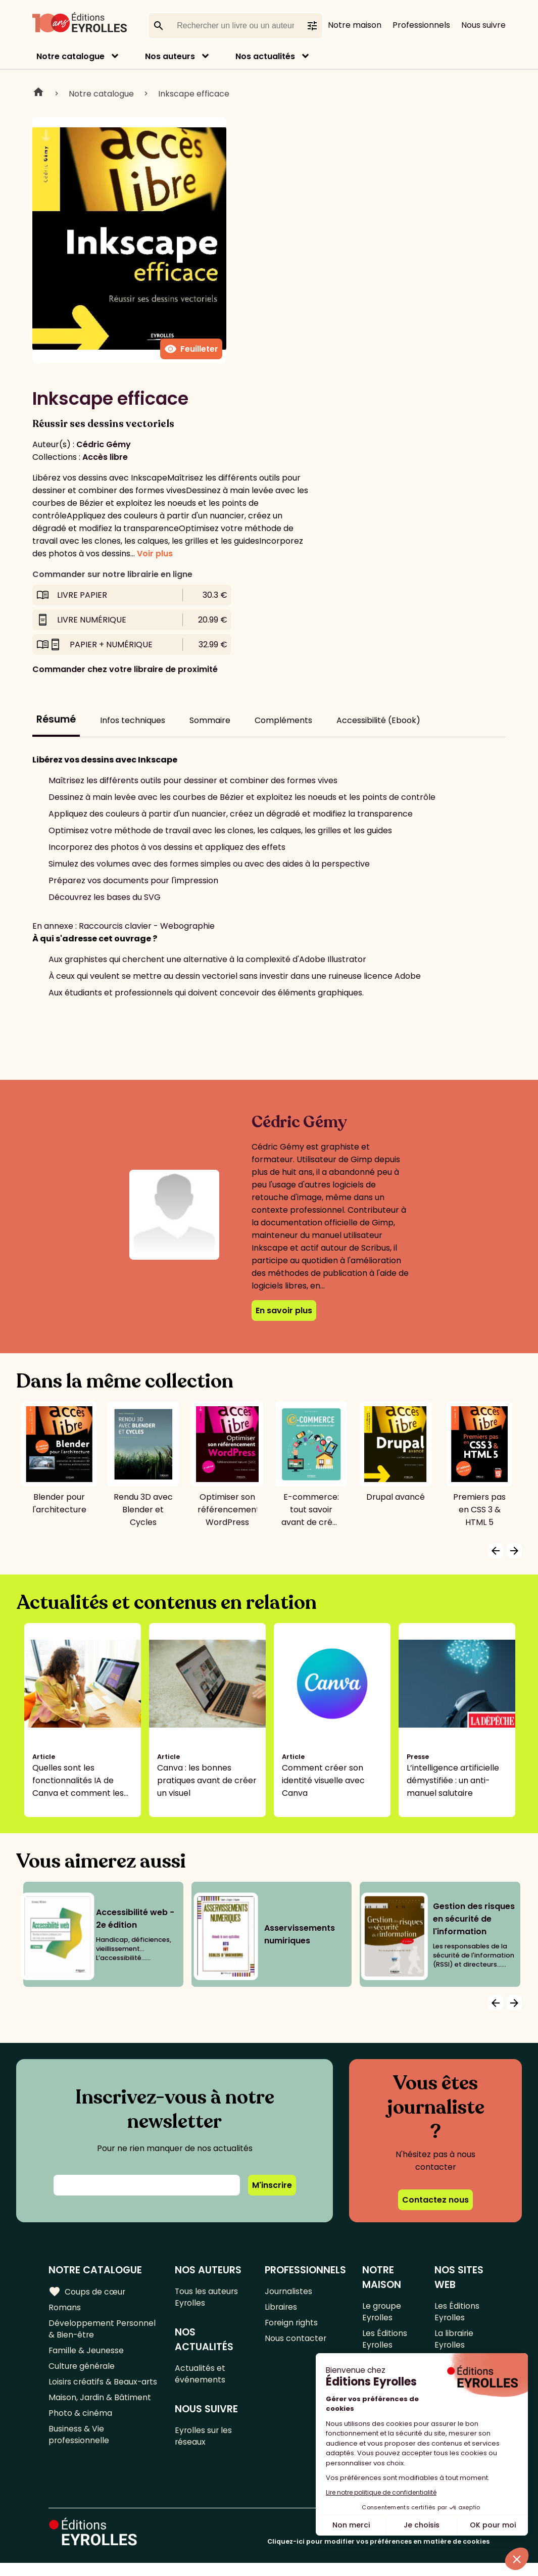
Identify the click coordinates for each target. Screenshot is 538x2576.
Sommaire (209, 720)
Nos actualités (265, 56)
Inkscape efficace (193, 94)
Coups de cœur (87, 2291)
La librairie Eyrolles (454, 2342)
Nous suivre (483, 25)
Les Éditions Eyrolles (384, 2342)
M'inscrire (272, 2185)
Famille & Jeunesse (86, 2354)
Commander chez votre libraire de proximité (125, 669)
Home (38, 93)
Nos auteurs (170, 56)
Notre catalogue (70, 56)
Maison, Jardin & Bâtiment (100, 2404)
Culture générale (82, 2371)
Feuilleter (191, 349)
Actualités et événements (200, 2377)
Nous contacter (296, 2342)
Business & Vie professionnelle (79, 2444)
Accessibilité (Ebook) (378, 720)
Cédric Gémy (103, 444)
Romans (64, 2308)
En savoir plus (284, 1310)
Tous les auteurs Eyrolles (207, 2298)
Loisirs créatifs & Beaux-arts (103, 2388)
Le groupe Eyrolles (382, 2313)
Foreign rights (292, 2325)
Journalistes (289, 2292)
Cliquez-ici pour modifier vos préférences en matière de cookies (378, 2554)
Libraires (281, 2308)
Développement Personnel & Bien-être (102, 2331)
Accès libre (105, 457)
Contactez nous (435, 2200)
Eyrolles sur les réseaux (204, 2441)
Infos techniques (132, 720)
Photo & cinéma (80, 2421)
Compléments (283, 720)
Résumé (56, 719)
